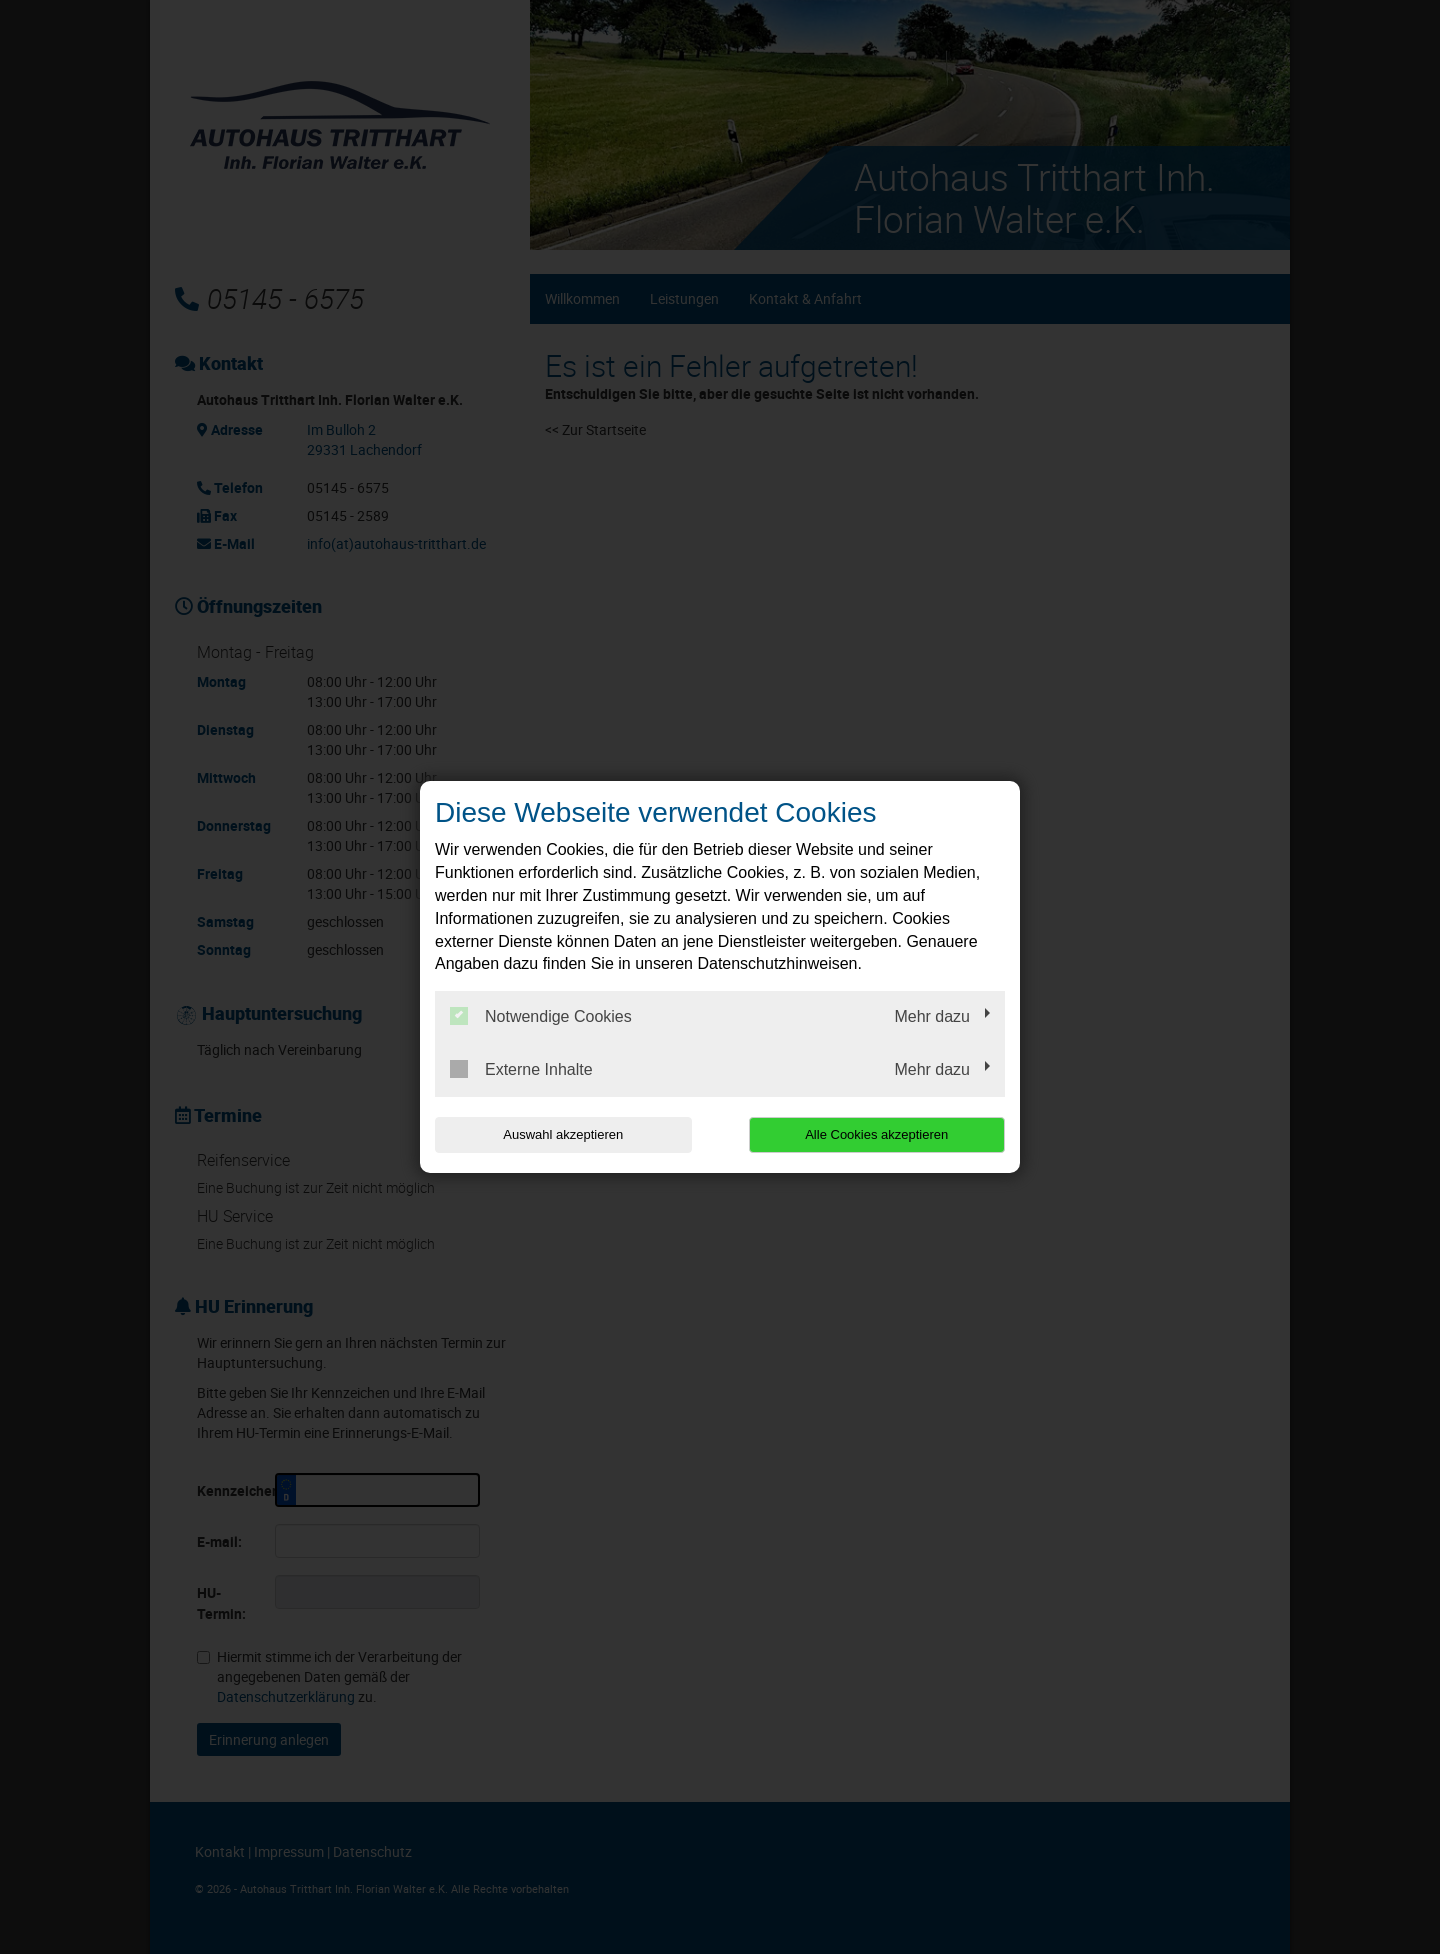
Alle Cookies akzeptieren (876, 1134)
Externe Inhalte (521, 1069)
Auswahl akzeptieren (563, 1134)
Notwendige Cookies (541, 1016)
